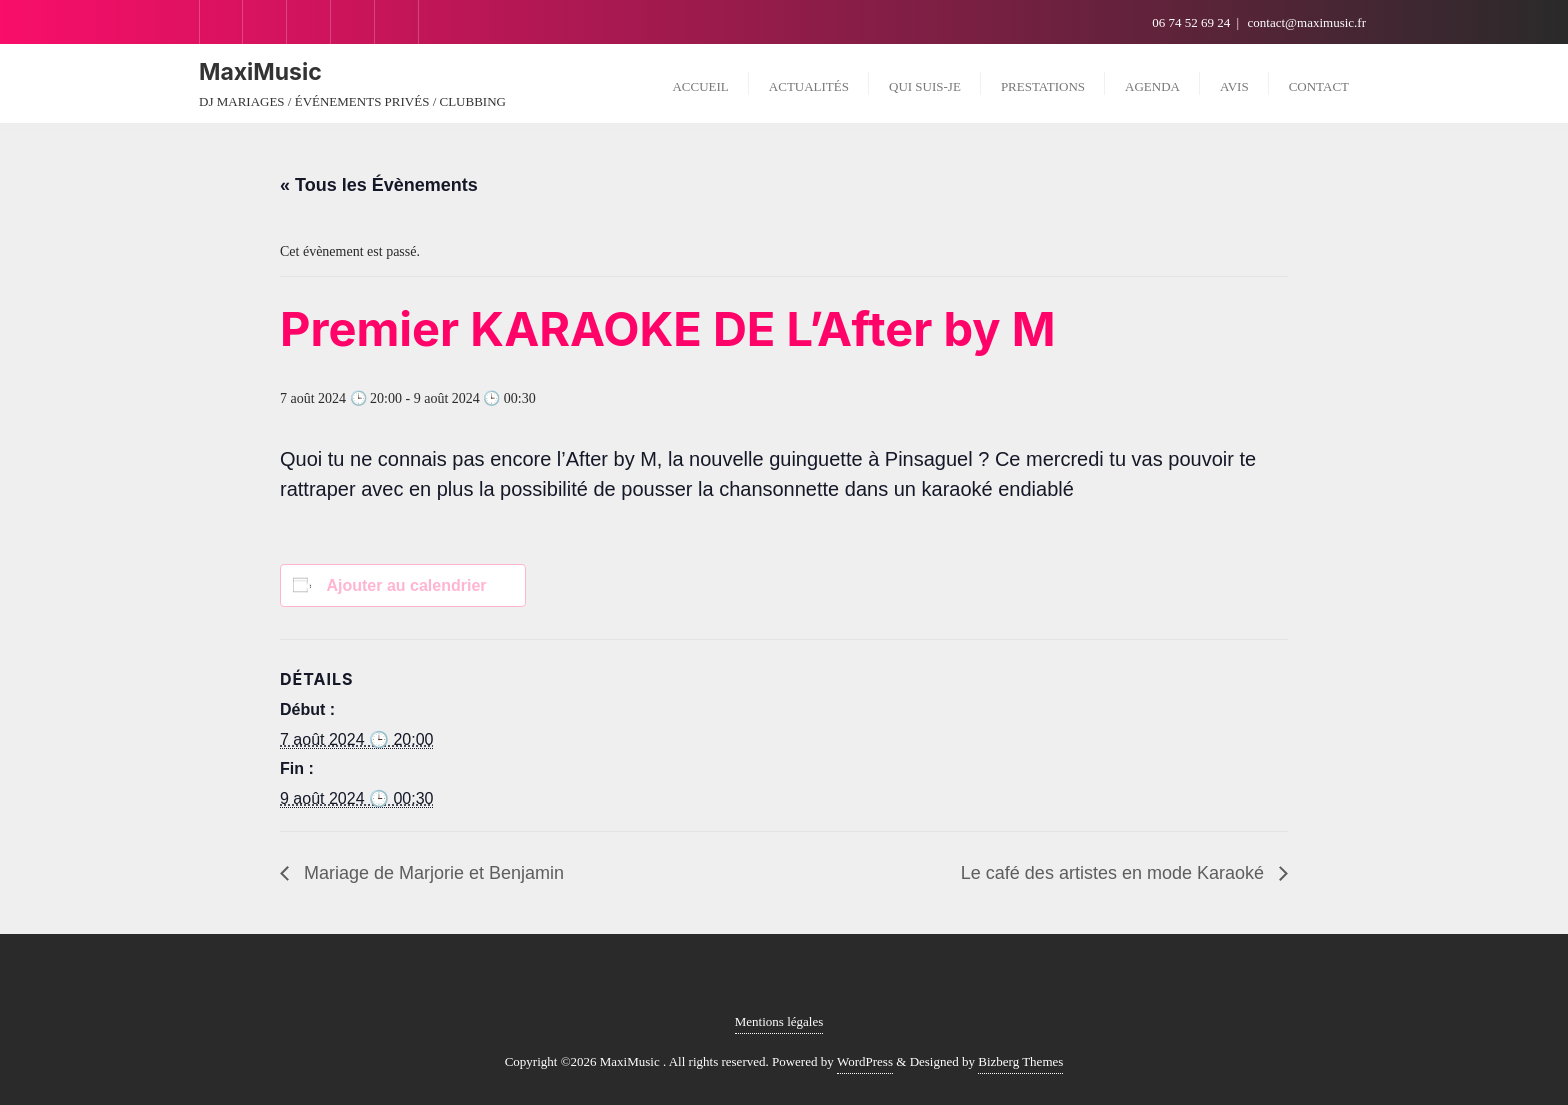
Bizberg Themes (1020, 1061)
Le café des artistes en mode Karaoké (1115, 873)
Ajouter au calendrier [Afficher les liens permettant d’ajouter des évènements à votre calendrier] (406, 585)
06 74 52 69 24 (1192, 22)
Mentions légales (779, 1021)
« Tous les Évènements (379, 185)
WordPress (865, 1061)
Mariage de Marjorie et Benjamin (431, 873)
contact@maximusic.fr (1307, 22)
